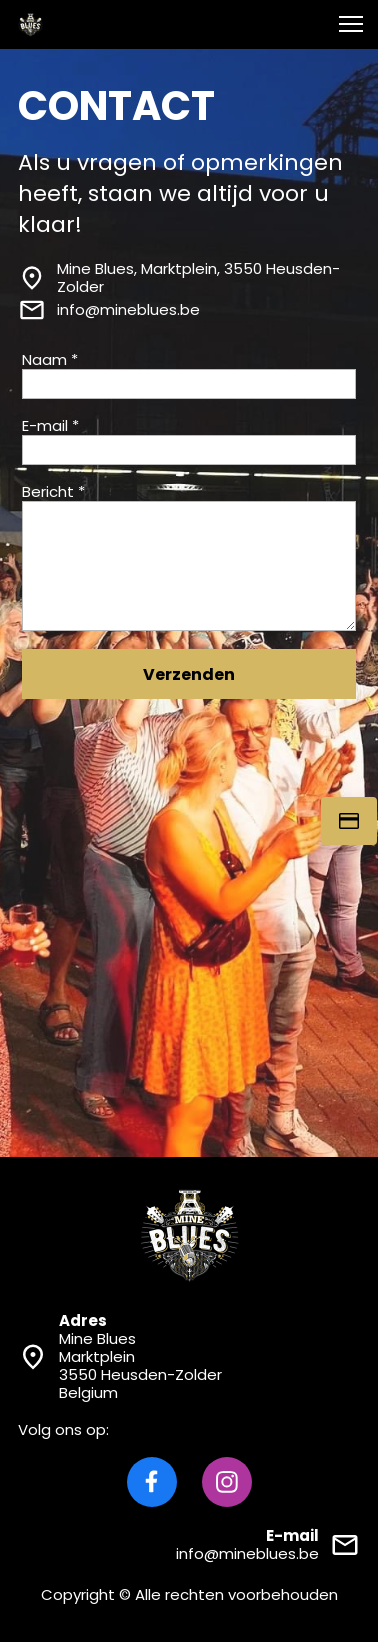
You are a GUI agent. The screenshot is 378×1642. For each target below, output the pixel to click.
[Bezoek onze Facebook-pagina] (152, 1482)
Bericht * (53, 492)
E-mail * (50, 426)
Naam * (50, 360)
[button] (351, 24)
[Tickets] (349, 821)
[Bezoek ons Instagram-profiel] (227, 1482)
